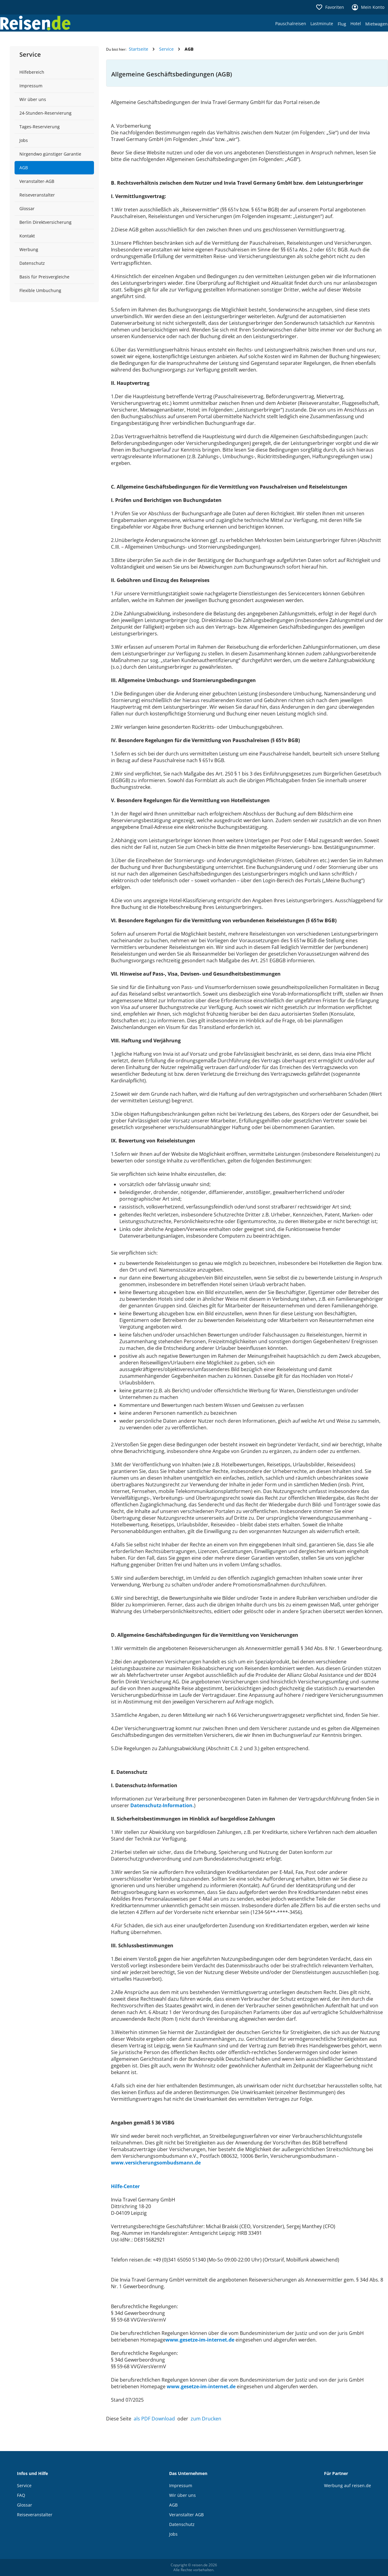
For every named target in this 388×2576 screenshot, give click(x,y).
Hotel (355, 23)
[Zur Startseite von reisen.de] (35, 22)
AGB (23, 167)
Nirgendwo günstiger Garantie (50, 154)
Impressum (30, 86)
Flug (342, 24)
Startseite (138, 49)
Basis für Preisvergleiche (44, 277)
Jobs (23, 140)
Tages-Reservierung (39, 126)
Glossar (27, 208)
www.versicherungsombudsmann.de (156, 2162)
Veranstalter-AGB (36, 181)
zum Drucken (206, 2418)
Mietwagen (376, 24)
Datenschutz (32, 263)
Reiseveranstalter (37, 195)
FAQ (21, 2495)
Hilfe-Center (125, 2186)
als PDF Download (154, 2418)
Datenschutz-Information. (162, 1805)
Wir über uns (32, 99)
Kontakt (27, 236)
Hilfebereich (31, 72)
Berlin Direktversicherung (45, 222)
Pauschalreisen (290, 23)
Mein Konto (367, 7)
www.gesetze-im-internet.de (200, 2339)
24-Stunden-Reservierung (45, 113)
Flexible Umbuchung (40, 290)
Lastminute (321, 23)
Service (166, 49)
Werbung (28, 249)
